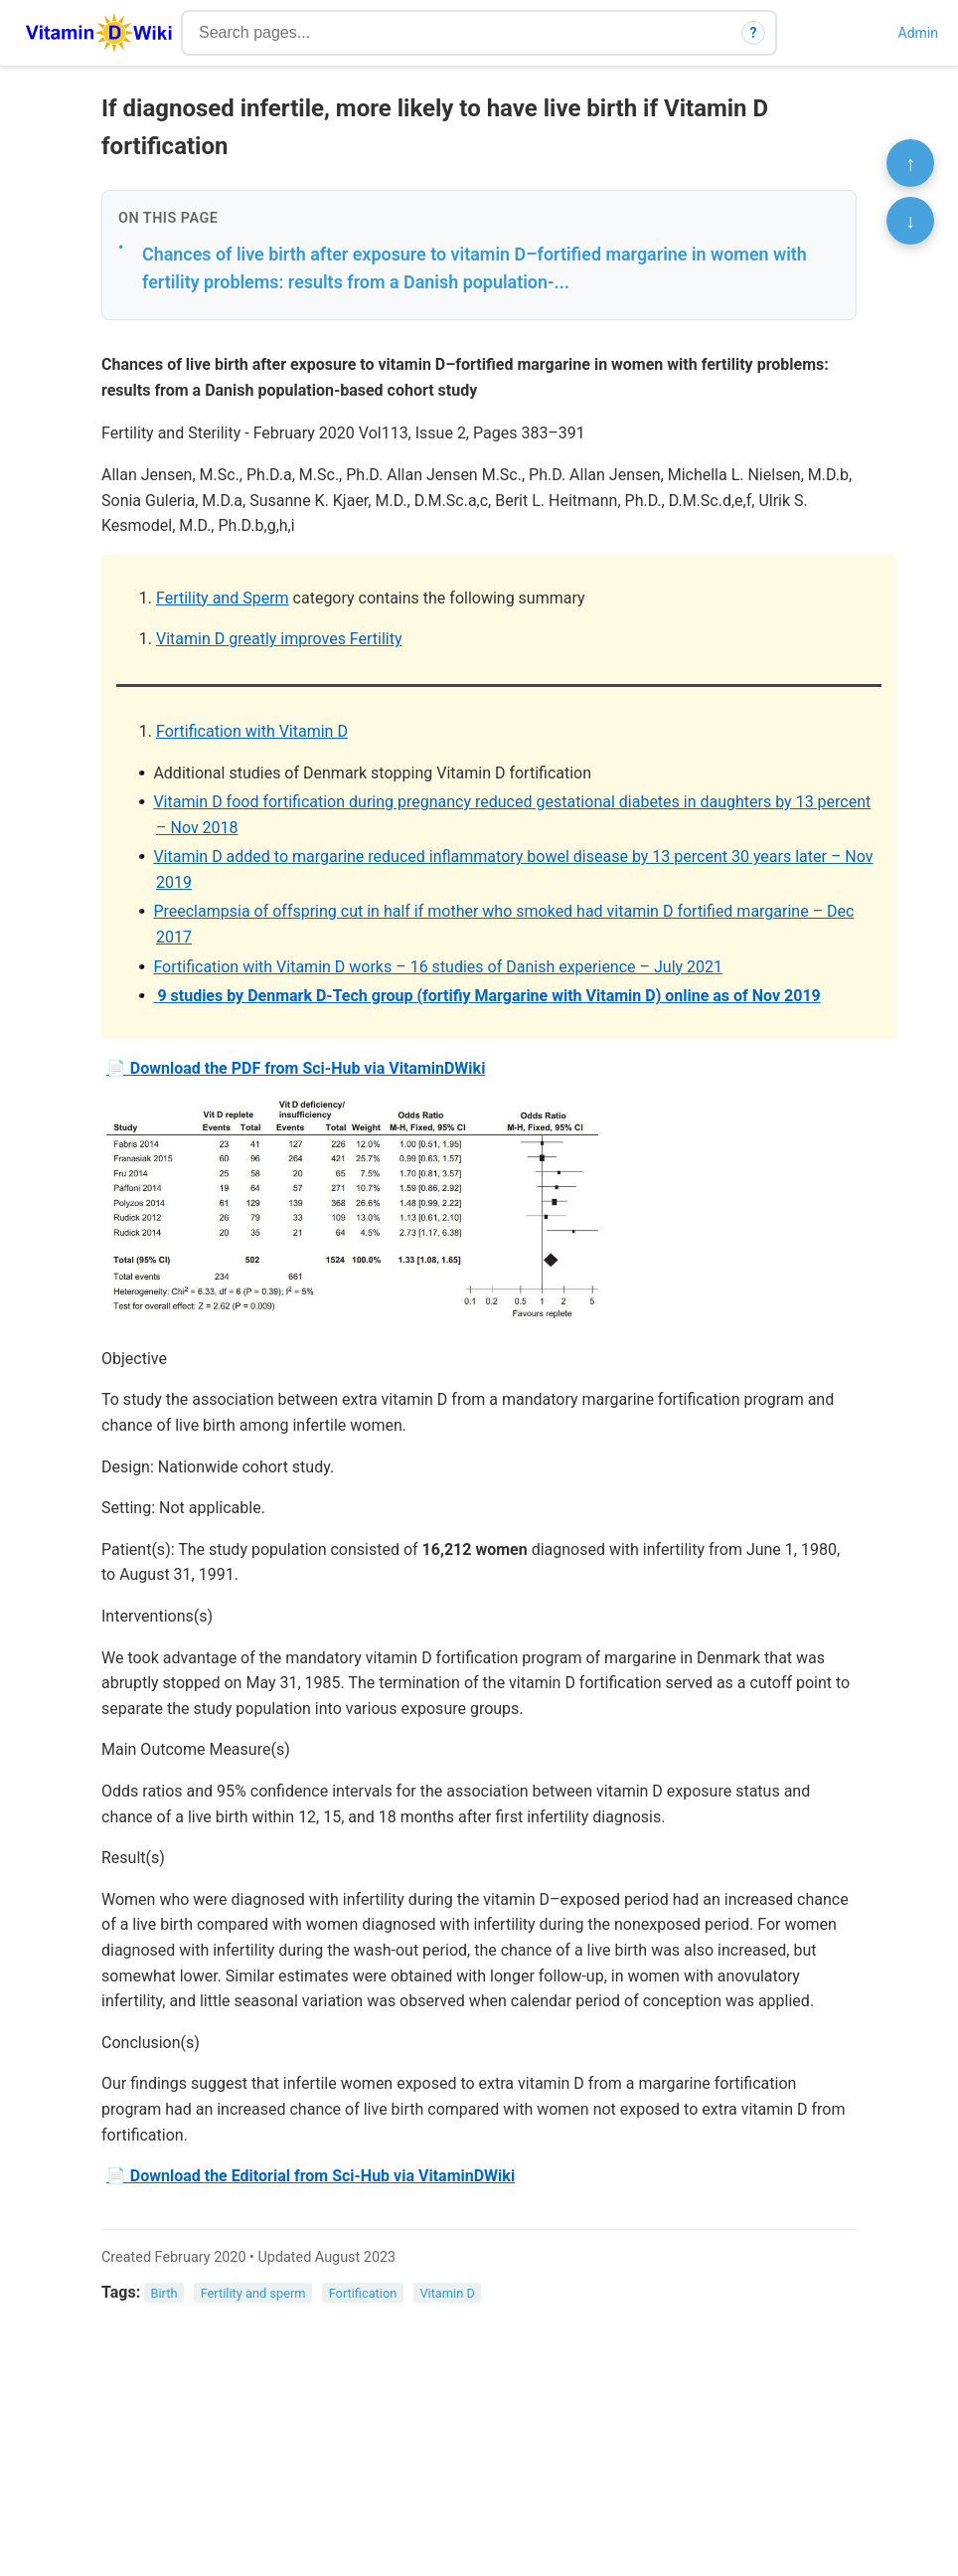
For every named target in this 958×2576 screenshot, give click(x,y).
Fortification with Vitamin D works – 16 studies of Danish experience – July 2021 (437, 966)
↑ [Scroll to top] (910, 163)
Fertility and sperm (253, 2293)
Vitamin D (446, 2293)
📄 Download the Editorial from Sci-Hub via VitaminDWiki (310, 2175)
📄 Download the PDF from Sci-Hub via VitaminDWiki (296, 1068)
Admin (918, 33)
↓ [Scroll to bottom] (910, 221)
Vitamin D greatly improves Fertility (279, 638)
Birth (164, 2293)
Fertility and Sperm (222, 598)
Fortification (363, 2293)
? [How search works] (753, 33)
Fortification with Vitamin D (252, 731)
